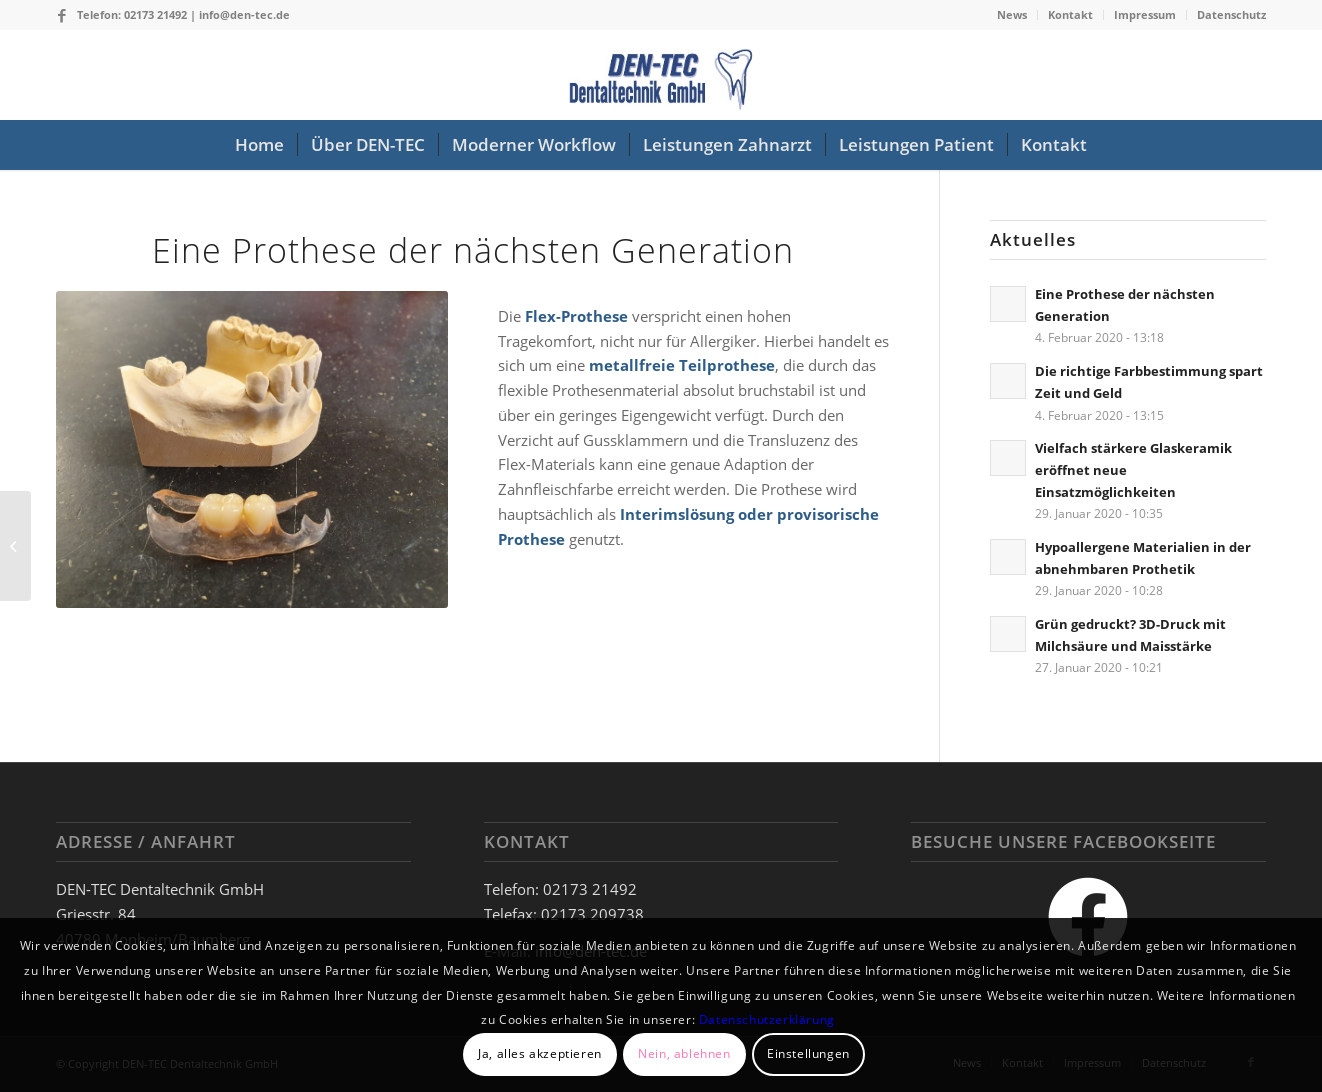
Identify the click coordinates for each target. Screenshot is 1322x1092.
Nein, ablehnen (684, 1053)
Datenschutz (1231, 14)
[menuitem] (1012, 15)
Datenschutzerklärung (767, 1019)
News (1012, 14)
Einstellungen (808, 1053)
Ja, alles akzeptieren (540, 1053)
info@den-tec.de (244, 14)
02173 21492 (155, 14)
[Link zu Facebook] (62, 15)
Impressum (1145, 14)
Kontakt (1070, 14)
